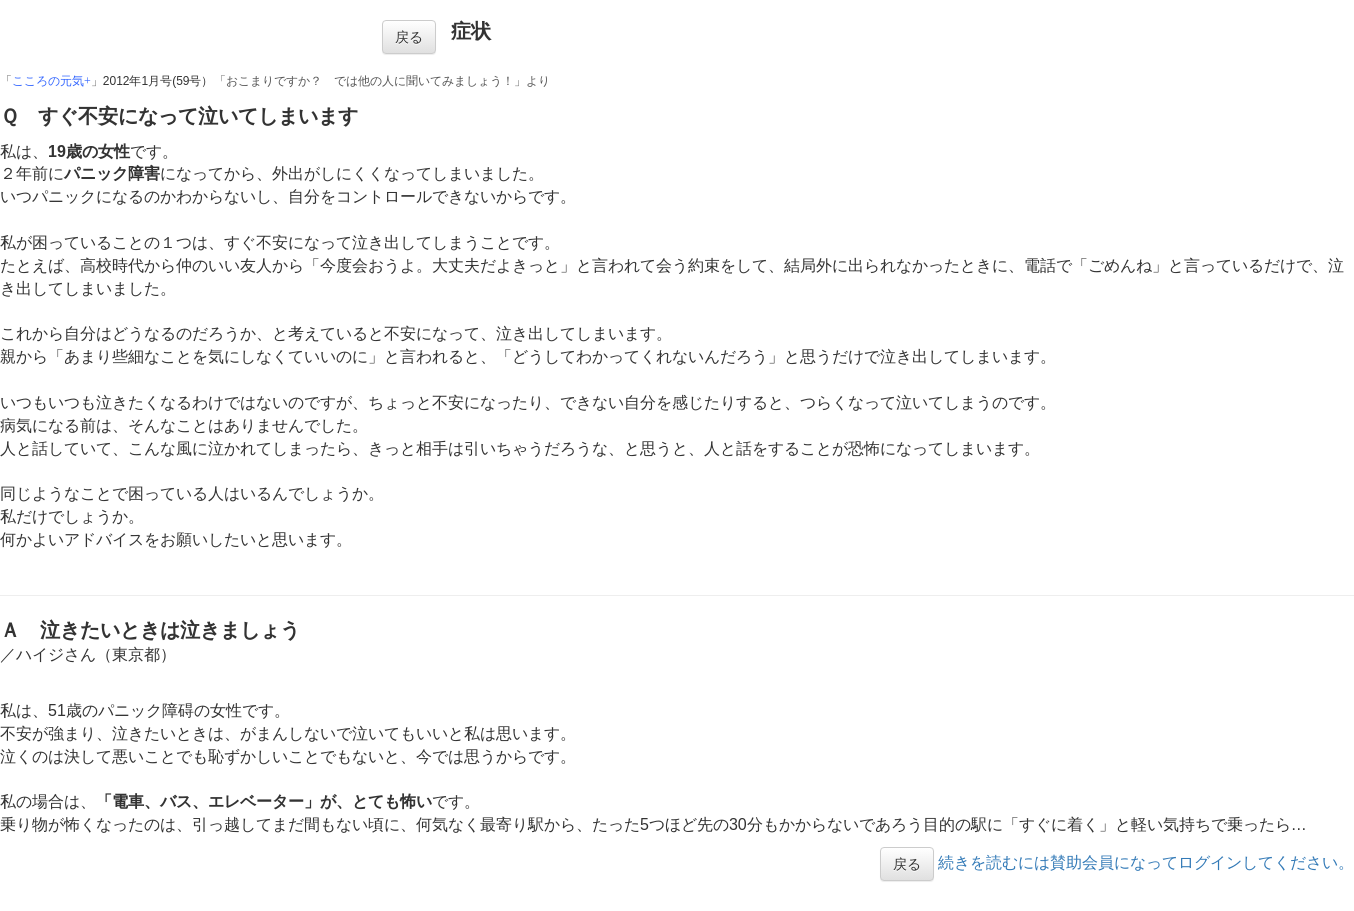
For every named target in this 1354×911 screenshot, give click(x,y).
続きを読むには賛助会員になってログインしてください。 (1146, 862)
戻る (409, 37)
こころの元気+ (51, 81)
